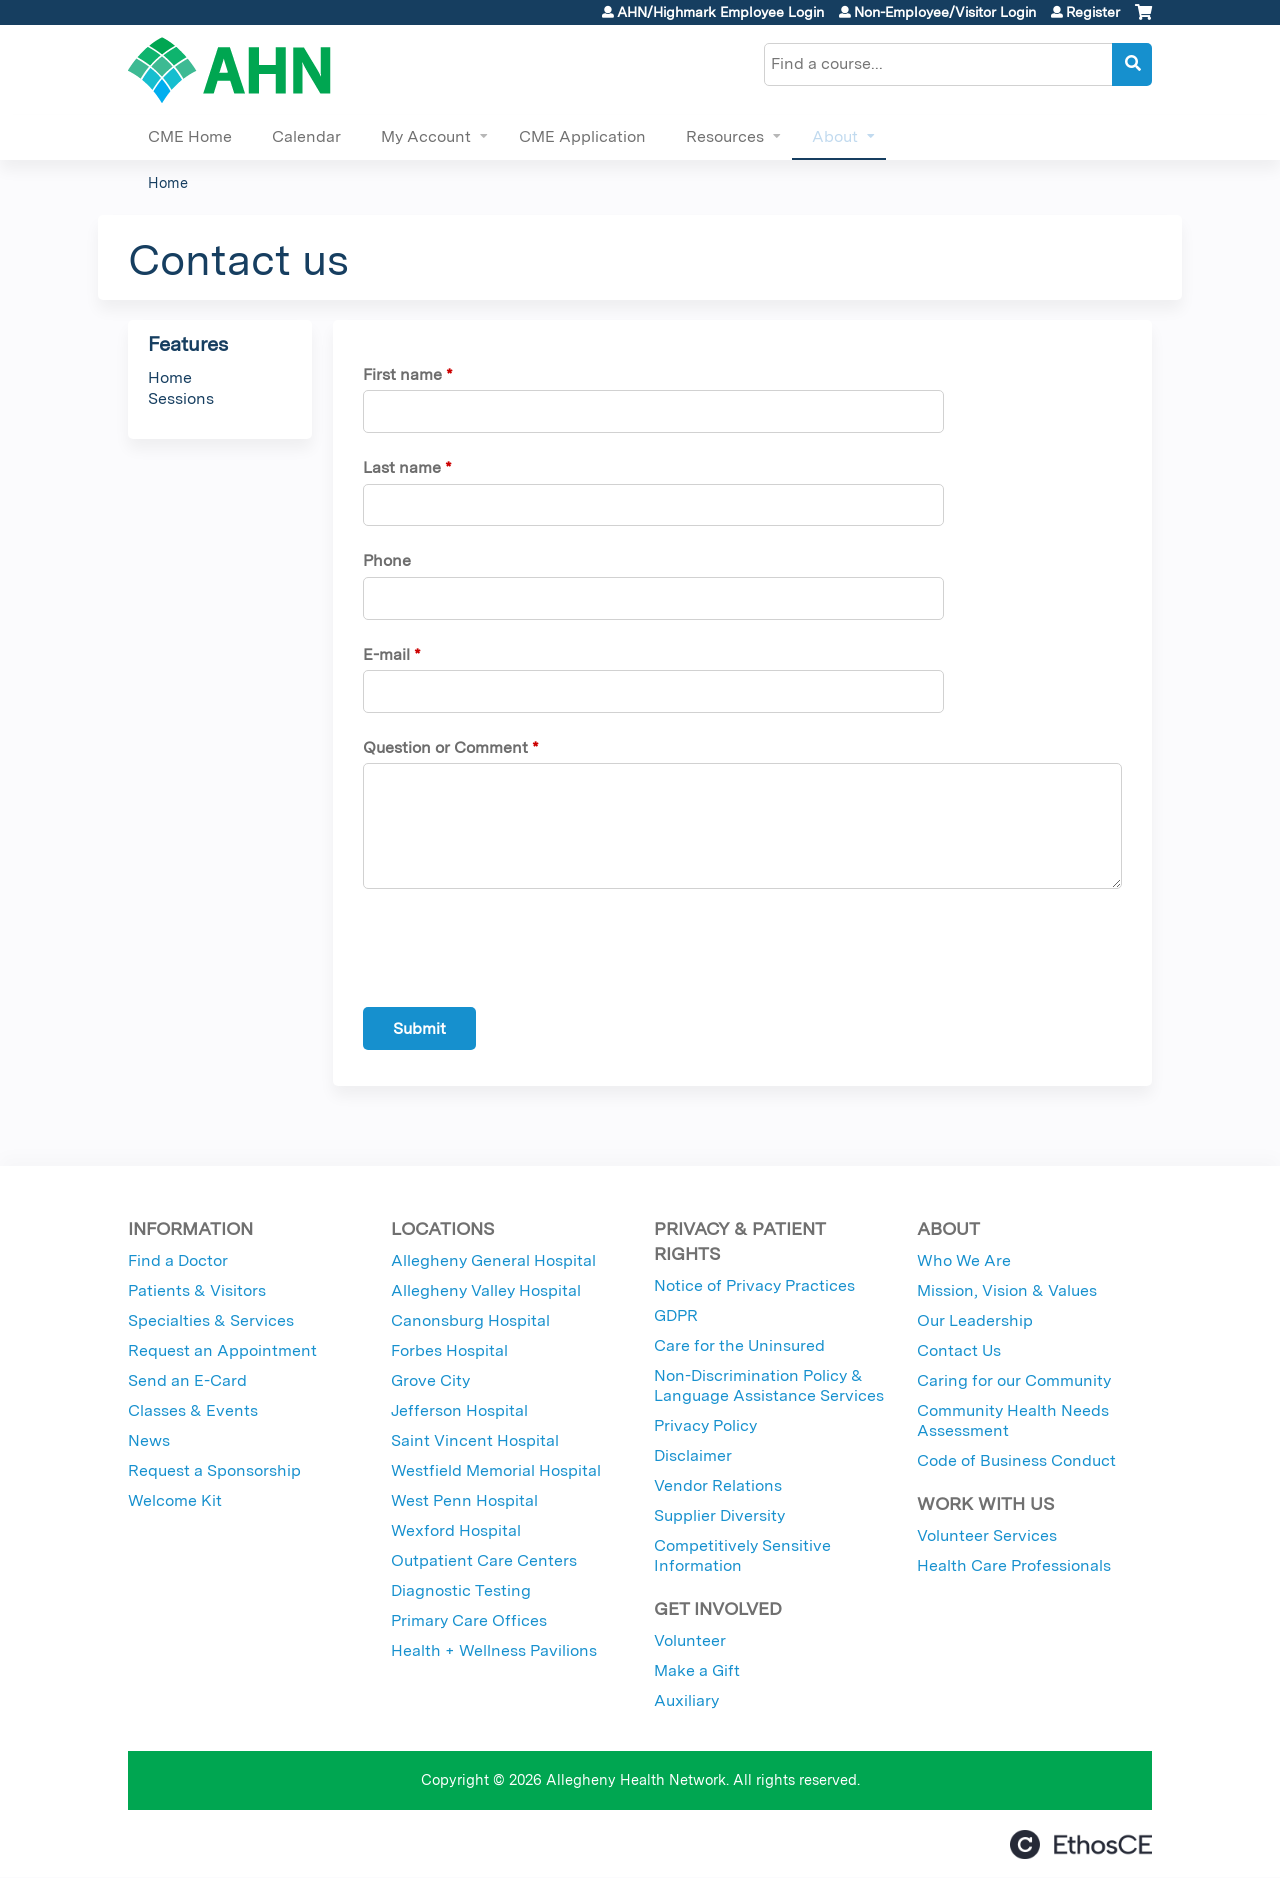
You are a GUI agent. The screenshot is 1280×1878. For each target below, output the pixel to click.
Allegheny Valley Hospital (486, 1290)
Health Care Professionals (1014, 1565)
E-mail (386, 654)
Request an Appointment (222, 1350)
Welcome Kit (175, 1500)
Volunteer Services (987, 1535)
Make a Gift (697, 1670)
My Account (426, 136)
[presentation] (515, 952)
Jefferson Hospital (459, 1410)
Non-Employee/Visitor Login (945, 12)
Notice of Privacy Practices (754, 1285)
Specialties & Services (211, 1320)
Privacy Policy (705, 1425)
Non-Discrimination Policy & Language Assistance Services (769, 1385)
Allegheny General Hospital (493, 1260)
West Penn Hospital (464, 1500)
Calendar (306, 136)
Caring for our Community (1014, 1380)
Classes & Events (193, 1410)
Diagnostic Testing (461, 1590)
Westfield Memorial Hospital (496, 1470)
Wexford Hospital (456, 1530)
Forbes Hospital (449, 1350)
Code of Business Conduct (1016, 1460)
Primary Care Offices (469, 1620)
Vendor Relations (718, 1485)
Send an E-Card (187, 1380)
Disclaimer (693, 1455)
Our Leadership (975, 1320)
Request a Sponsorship (214, 1470)
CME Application (582, 136)
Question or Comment (445, 747)
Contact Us (959, 1350)
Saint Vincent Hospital (475, 1440)
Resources (725, 136)
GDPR (676, 1315)
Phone (387, 560)
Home (168, 182)
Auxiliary (686, 1700)
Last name (402, 467)
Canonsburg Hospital (470, 1320)
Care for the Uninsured (739, 1345)
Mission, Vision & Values (1007, 1290)
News (149, 1440)
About (835, 136)
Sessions (181, 398)
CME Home (190, 136)
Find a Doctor (178, 1260)
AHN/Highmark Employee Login (720, 12)
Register (1093, 12)
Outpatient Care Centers (484, 1560)
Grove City (430, 1380)
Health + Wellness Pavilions (494, 1650)
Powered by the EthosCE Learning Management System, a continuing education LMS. (1081, 1844)
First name (402, 374)
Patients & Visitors (197, 1290)
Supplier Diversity (719, 1515)
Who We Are (964, 1260)
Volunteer (690, 1640)
